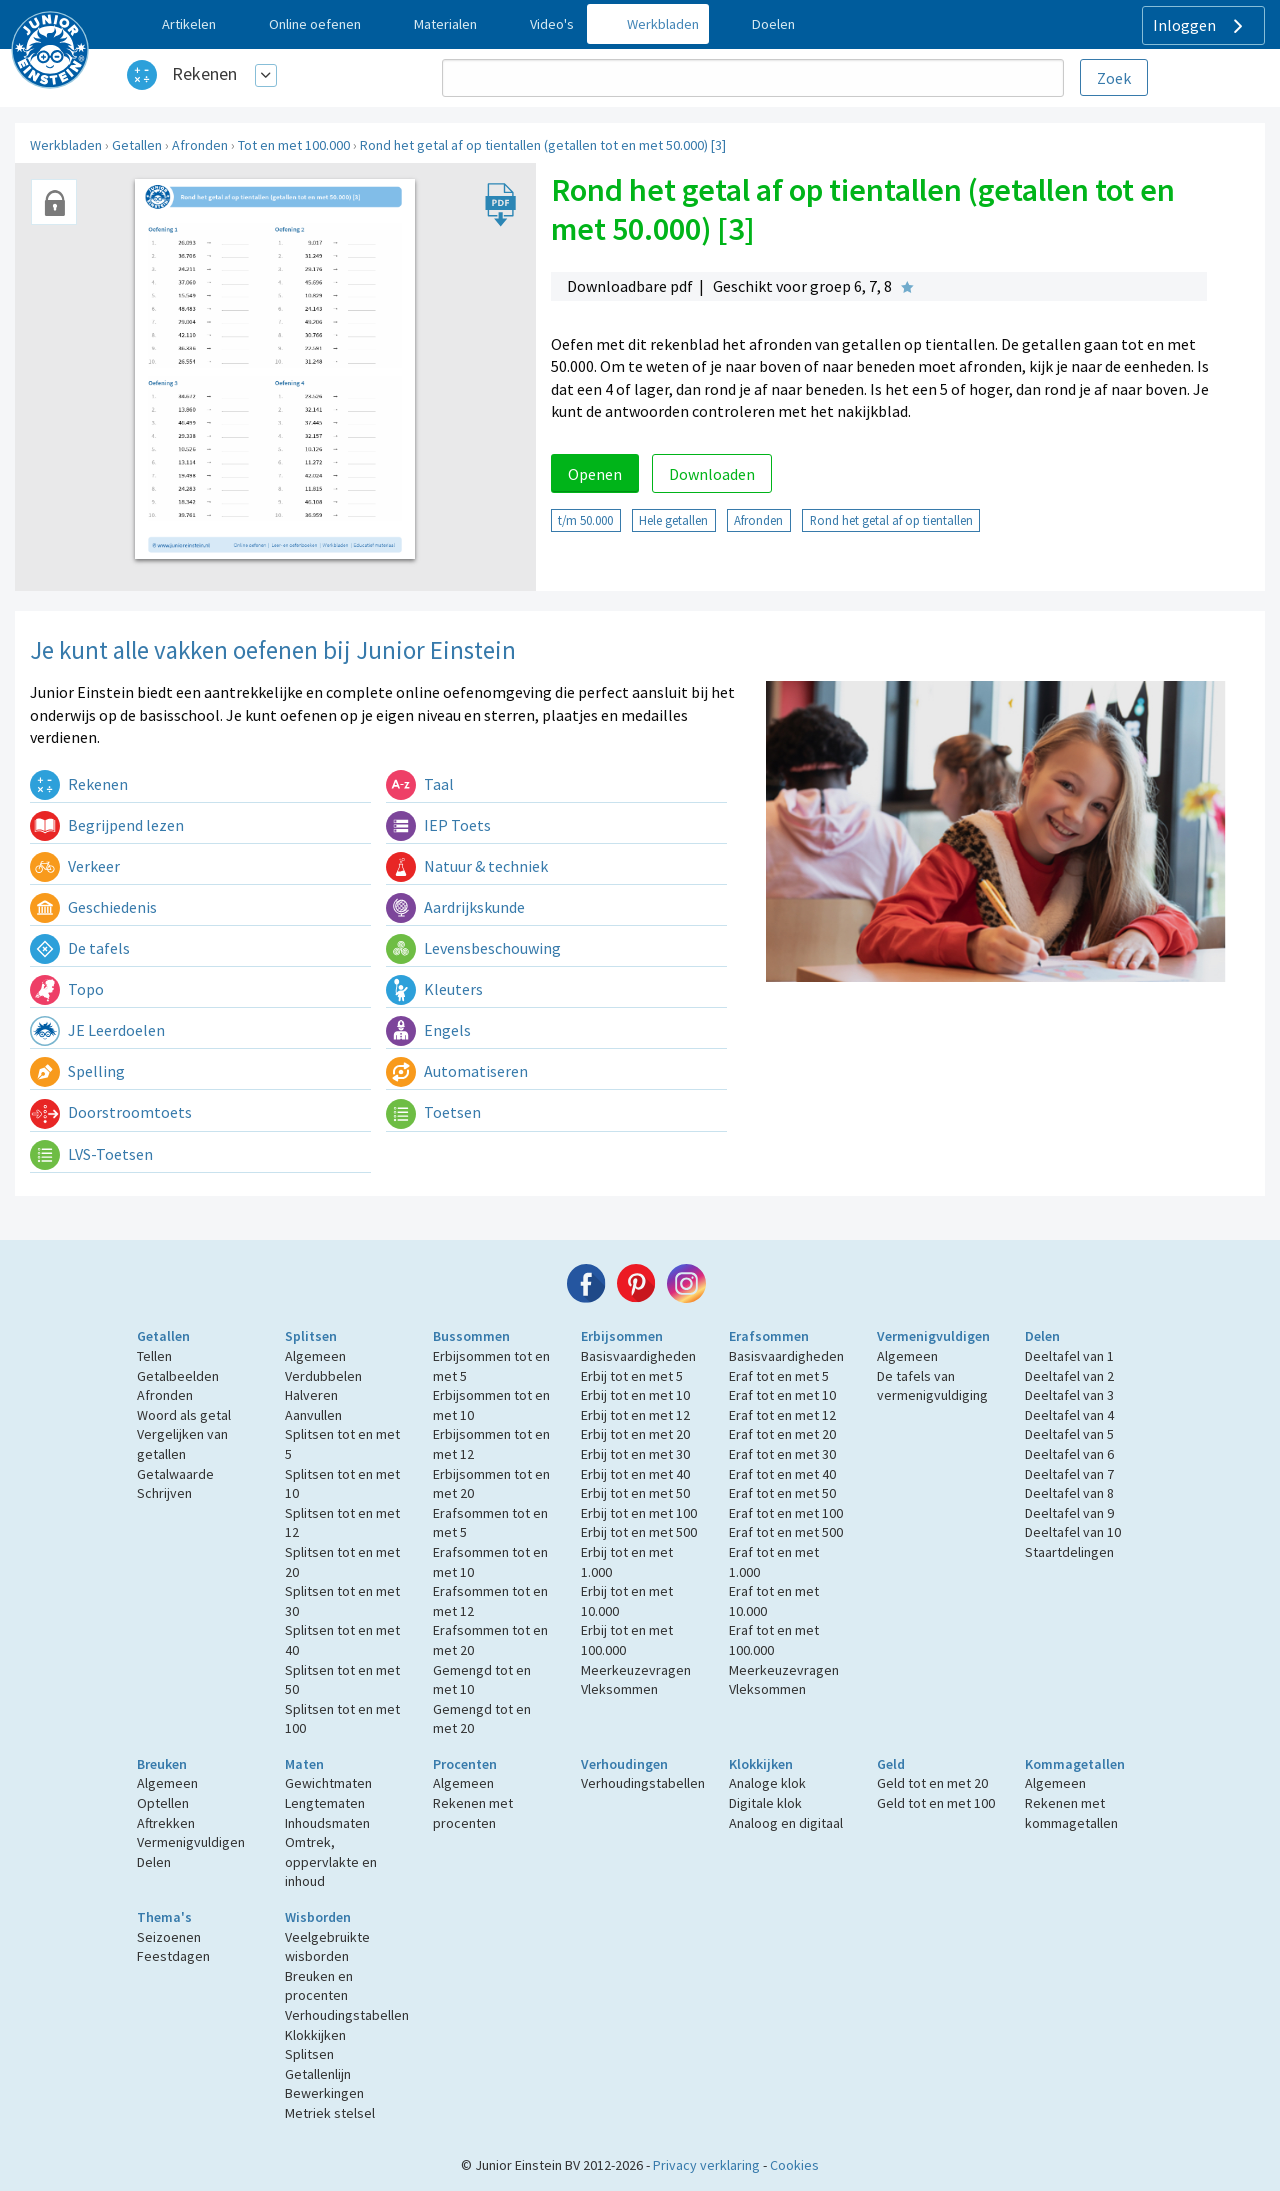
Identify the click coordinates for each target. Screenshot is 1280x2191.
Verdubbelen (323, 1376)
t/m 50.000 (585, 520)
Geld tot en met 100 (936, 1803)
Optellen (163, 1803)
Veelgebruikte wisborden (327, 1947)
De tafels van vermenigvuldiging (932, 1386)
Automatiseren (457, 1071)
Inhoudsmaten (327, 1823)
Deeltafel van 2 (1069, 1376)
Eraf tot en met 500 (786, 1532)
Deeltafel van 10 (1073, 1532)
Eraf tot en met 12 (782, 1415)
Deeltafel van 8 (1069, 1493)
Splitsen (311, 1336)
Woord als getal (184, 1415)
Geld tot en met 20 (932, 1783)
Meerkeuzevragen (636, 1670)
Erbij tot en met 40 (635, 1474)
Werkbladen (66, 145)
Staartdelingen (1069, 1552)
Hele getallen (673, 520)
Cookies (794, 2165)
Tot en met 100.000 (294, 145)
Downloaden (712, 474)
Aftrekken (166, 1823)
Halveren (311, 1395)
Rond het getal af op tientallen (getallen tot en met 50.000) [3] (543, 145)
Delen (1042, 1336)
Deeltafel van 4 (1069, 1415)
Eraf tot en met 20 (782, 1434)
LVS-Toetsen (91, 1154)
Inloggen (1200, 26)
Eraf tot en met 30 (782, 1454)
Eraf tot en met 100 (786, 1513)
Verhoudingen (624, 1764)
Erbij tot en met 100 (639, 1513)
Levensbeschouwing (473, 948)
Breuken (162, 1764)
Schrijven (164, 1493)
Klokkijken (761, 1764)
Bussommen (471, 1336)
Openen (595, 474)
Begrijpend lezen (107, 825)
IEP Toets (438, 825)
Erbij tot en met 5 (632, 1376)
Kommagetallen (1075, 1764)
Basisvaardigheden (638, 1356)
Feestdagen (173, 1956)
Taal (420, 784)
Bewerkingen (324, 2093)
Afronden (200, 145)
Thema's (164, 1917)
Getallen (137, 145)
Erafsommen (769, 1336)
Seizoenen (169, 1937)
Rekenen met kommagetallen (1071, 1813)
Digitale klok (765, 1803)
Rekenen (204, 73)
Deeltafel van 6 (1069, 1454)
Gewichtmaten (328, 1783)
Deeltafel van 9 (1069, 1513)
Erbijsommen (622, 1336)
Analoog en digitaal (786, 1823)
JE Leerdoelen (97, 1030)
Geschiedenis (93, 907)
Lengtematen (325, 1803)
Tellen (154, 1356)
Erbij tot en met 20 (635, 1434)
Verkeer (75, 866)
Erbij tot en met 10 (635, 1395)
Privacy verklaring (706, 2165)
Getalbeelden (178, 1376)
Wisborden (318, 1917)
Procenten (465, 1764)
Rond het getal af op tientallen (891, 520)
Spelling (77, 1071)
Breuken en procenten (319, 1986)
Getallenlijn (318, 2074)
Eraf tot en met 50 (782, 1493)
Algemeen (315, 1356)
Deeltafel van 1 (1069, 1356)
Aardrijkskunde (455, 907)
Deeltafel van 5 (1069, 1434)
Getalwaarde (175, 1474)
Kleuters (434, 989)
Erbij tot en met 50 (635, 1493)
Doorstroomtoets (111, 1112)
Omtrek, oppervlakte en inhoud (331, 1861)
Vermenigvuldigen (933, 1336)
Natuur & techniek (467, 866)
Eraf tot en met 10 (782, 1395)
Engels (428, 1030)
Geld (891, 1764)
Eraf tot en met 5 (779, 1376)
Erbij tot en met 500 (639, 1532)
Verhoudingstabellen (643, 1783)
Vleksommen (619, 1689)
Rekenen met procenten (473, 1813)
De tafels (80, 948)
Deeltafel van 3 (1069, 1395)
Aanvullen (313, 1415)
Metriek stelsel (330, 2113)
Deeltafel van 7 (1069, 1474)
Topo (67, 989)
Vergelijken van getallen (182, 1444)
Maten (304, 1764)
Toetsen (433, 1112)
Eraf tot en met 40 (782, 1474)
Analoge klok (767, 1783)
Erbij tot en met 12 (635, 1415)
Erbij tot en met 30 (635, 1454)
